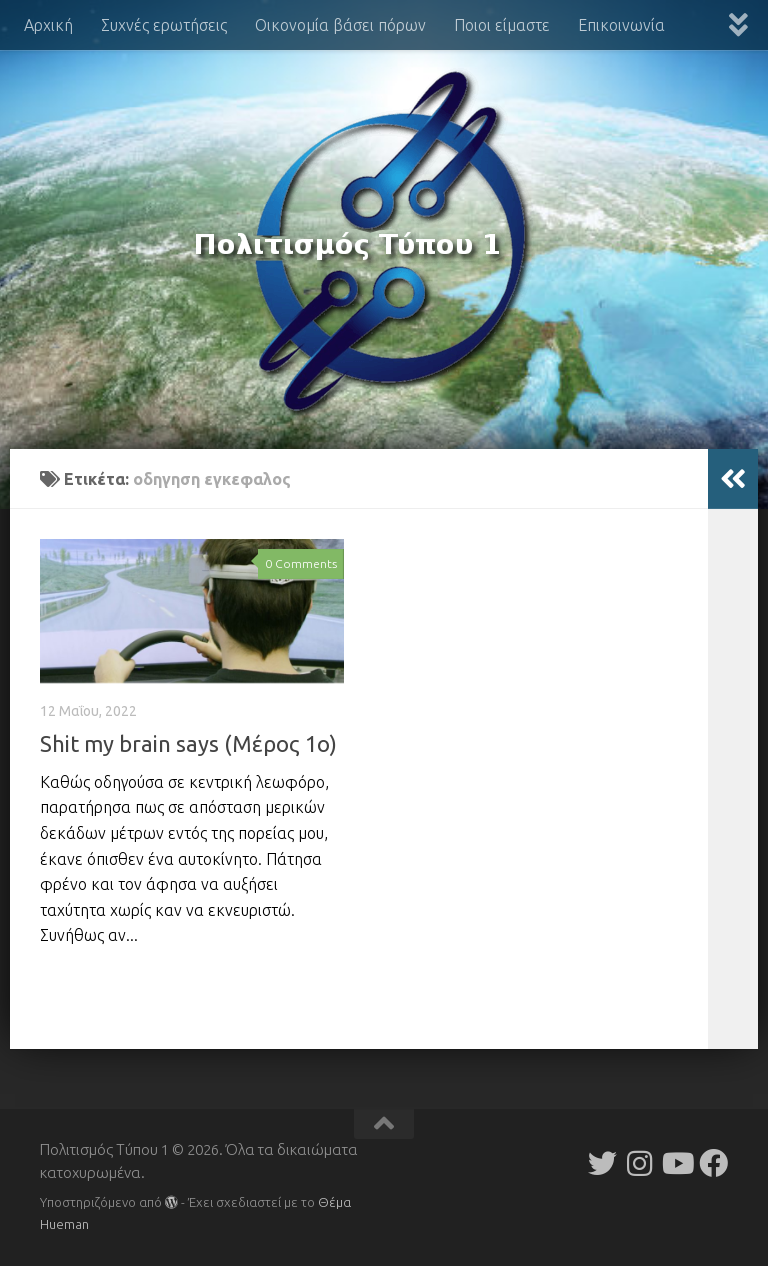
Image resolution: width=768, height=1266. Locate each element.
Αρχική (48, 25)
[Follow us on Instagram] (639, 1163)
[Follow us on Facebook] (713, 1163)
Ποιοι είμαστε (502, 25)
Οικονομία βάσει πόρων (340, 25)
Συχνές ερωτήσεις (164, 25)
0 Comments (301, 563)
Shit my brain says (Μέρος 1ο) (188, 743)
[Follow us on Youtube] (676, 1163)
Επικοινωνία (621, 25)
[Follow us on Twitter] (602, 1163)
